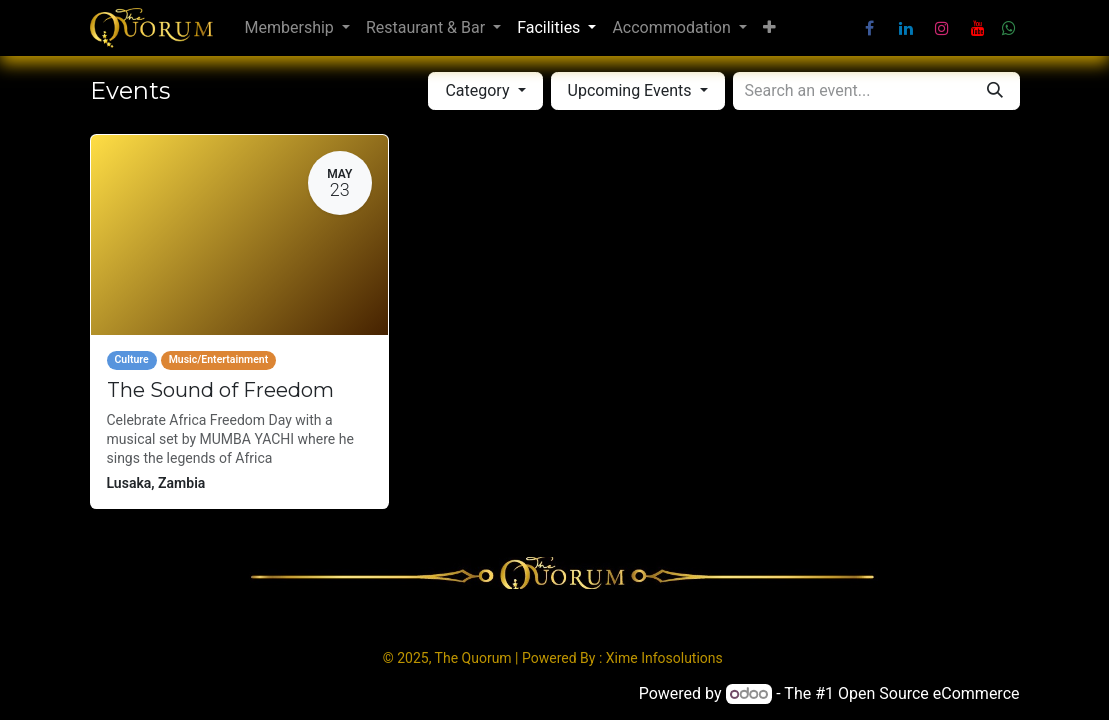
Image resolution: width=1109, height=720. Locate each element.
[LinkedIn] (906, 28)
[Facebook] (870, 28)
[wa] (1009, 28)
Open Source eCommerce (929, 693)
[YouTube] (978, 28)
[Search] (995, 91)
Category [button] (479, 90)
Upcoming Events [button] (632, 90)
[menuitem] (297, 27)
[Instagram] (942, 28)
